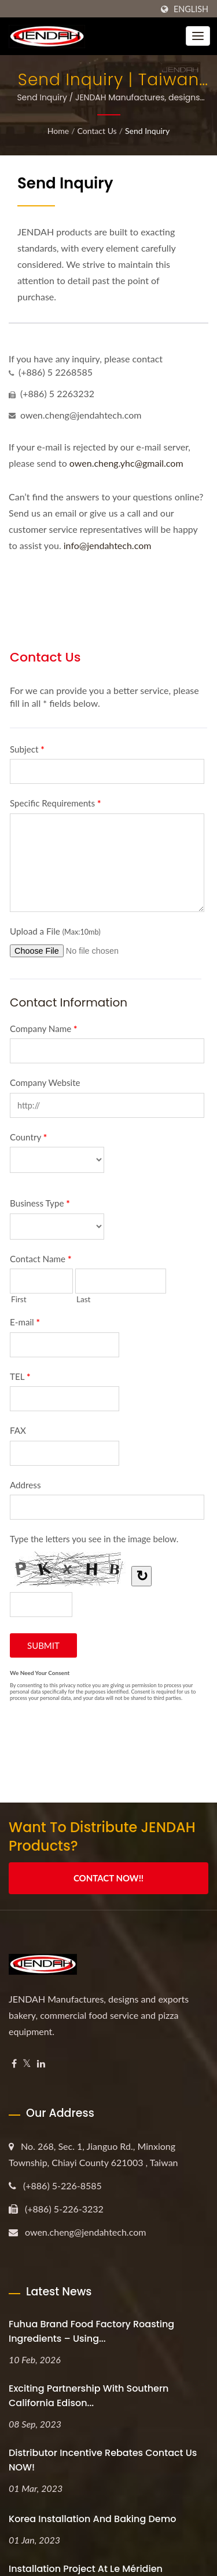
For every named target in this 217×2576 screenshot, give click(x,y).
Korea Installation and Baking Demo (92, 2519)
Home (58, 131)
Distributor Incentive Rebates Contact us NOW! (103, 2460)
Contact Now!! (108, 1878)
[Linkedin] (41, 2063)
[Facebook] (14, 2063)
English (191, 9)
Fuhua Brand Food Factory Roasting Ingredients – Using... (91, 2331)
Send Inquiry (147, 131)
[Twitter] (27, 2063)
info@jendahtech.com (108, 545)
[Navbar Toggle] (198, 36)
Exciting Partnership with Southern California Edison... (88, 2396)
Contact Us (97, 131)
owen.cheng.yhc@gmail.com (126, 462)
